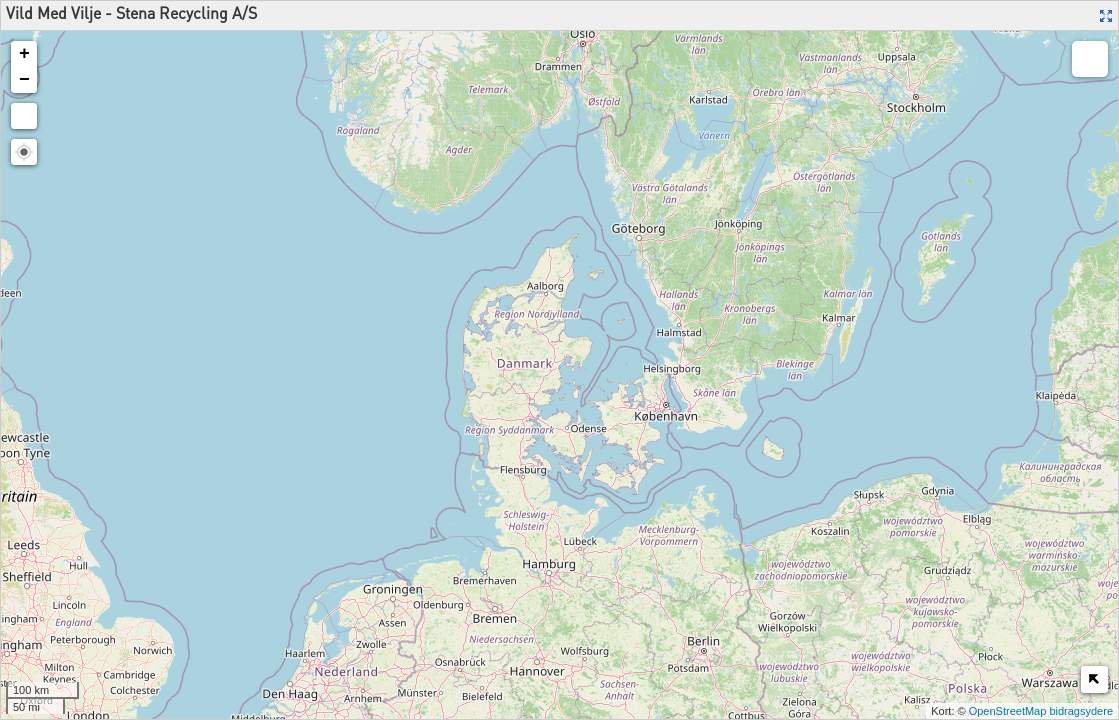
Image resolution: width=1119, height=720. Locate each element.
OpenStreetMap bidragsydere (1041, 711)
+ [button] (24, 54)
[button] (24, 152)
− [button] (24, 80)
